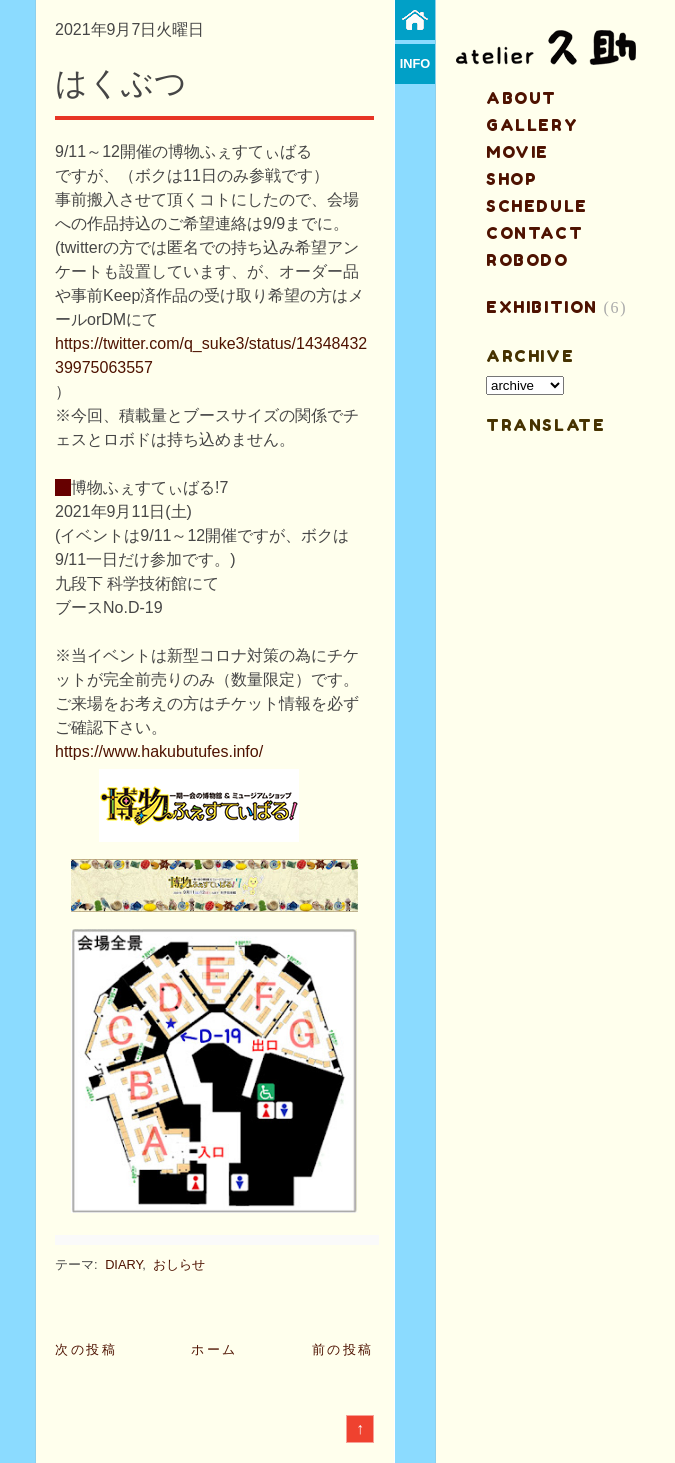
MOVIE (517, 152)
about (521, 98)
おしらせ (179, 1264)
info (415, 63)
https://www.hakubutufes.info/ (159, 751)
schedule (537, 206)
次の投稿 (86, 1349)
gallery (532, 125)
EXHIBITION (542, 307)
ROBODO (527, 260)
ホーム (214, 1349)
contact (534, 233)
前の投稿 (343, 1349)
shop (511, 179)
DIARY (123, 1264)
